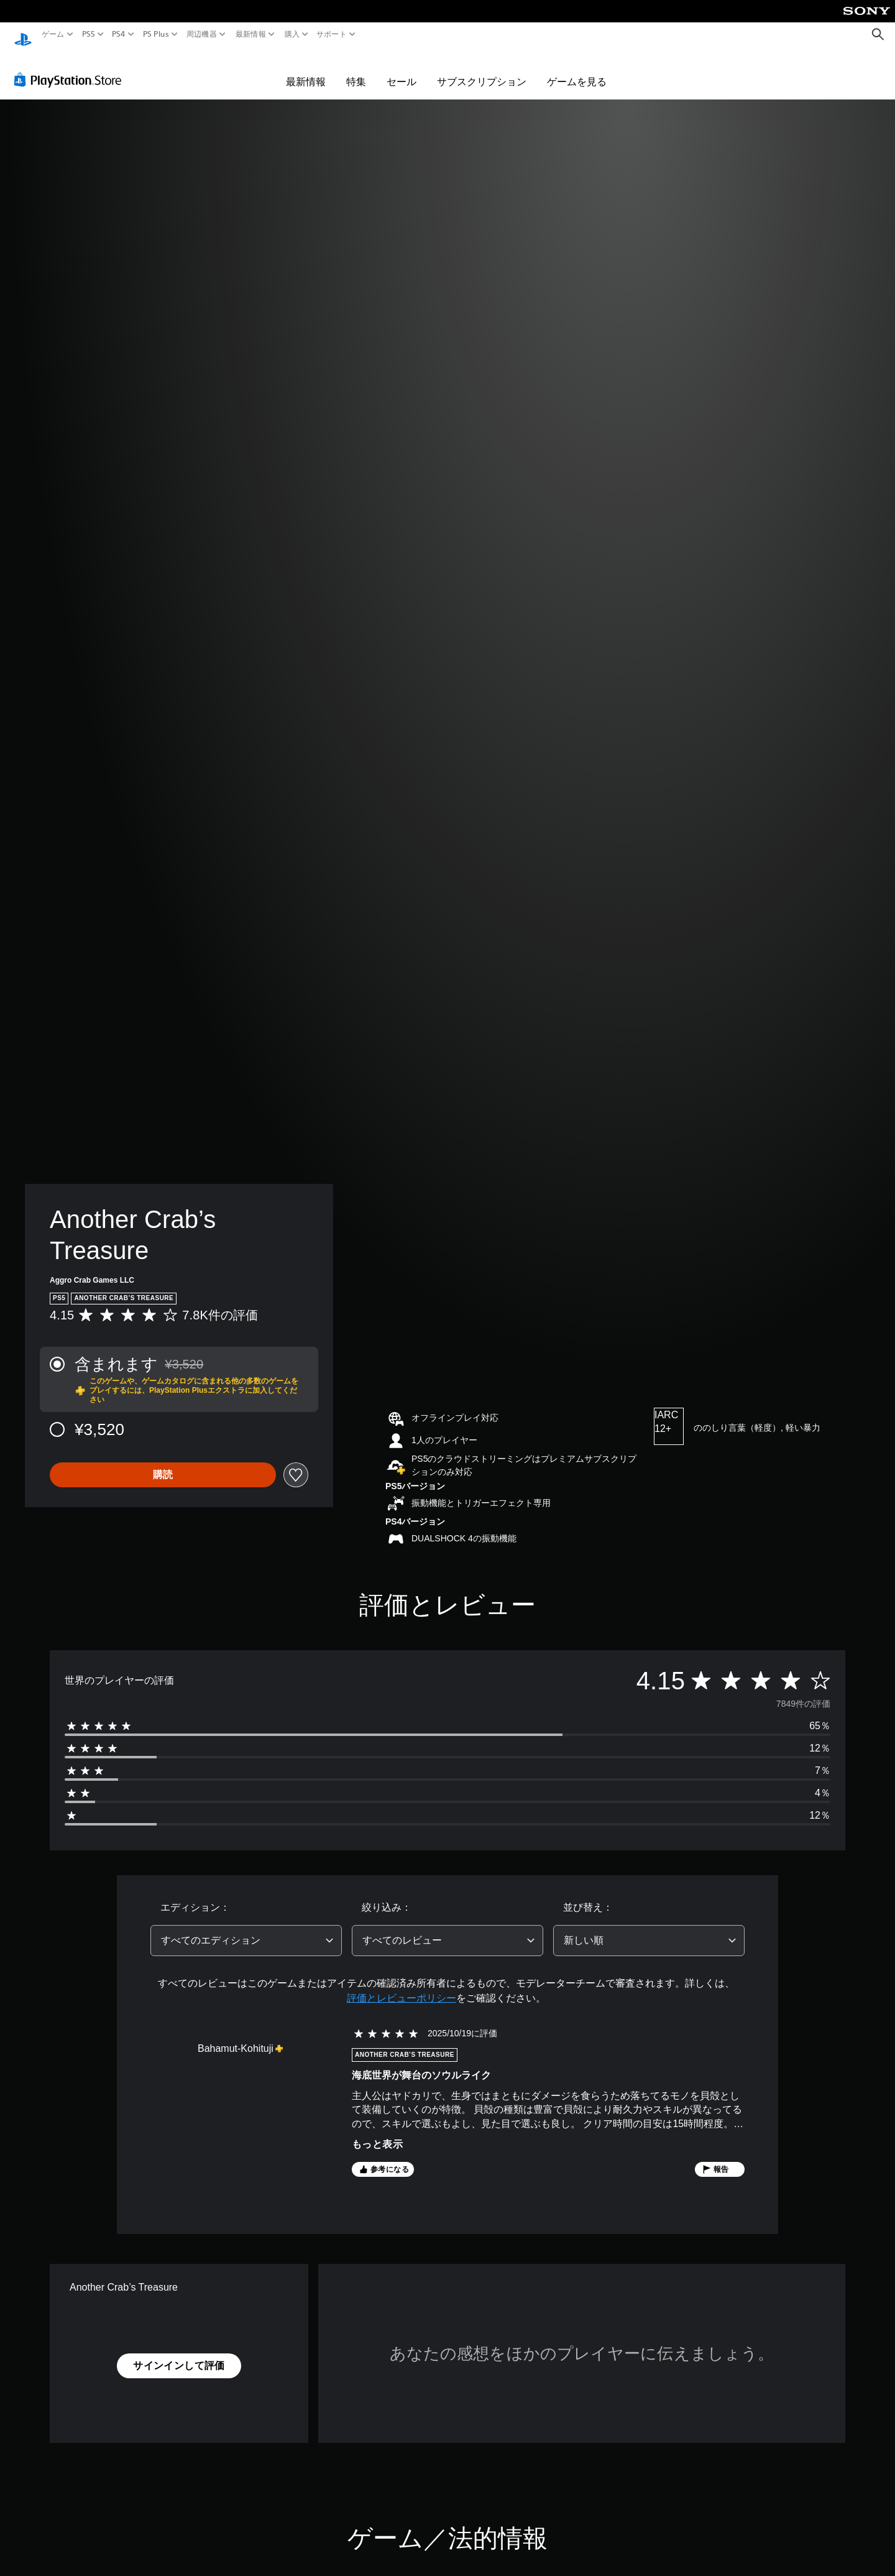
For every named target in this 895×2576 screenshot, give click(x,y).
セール (401, 69)
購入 (292, 34)
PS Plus (155, 34)
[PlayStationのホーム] (23, 34)
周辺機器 (201, 34)
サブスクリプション (481, 69)
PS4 (119, 34)
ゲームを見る (577, 69)
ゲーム (53, 34)
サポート (331, 34)
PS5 (88, 34)
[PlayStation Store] (71, 68)
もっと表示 (377, 2132)
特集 (356, 69)
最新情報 (251, 34)
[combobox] (246, 1928)
